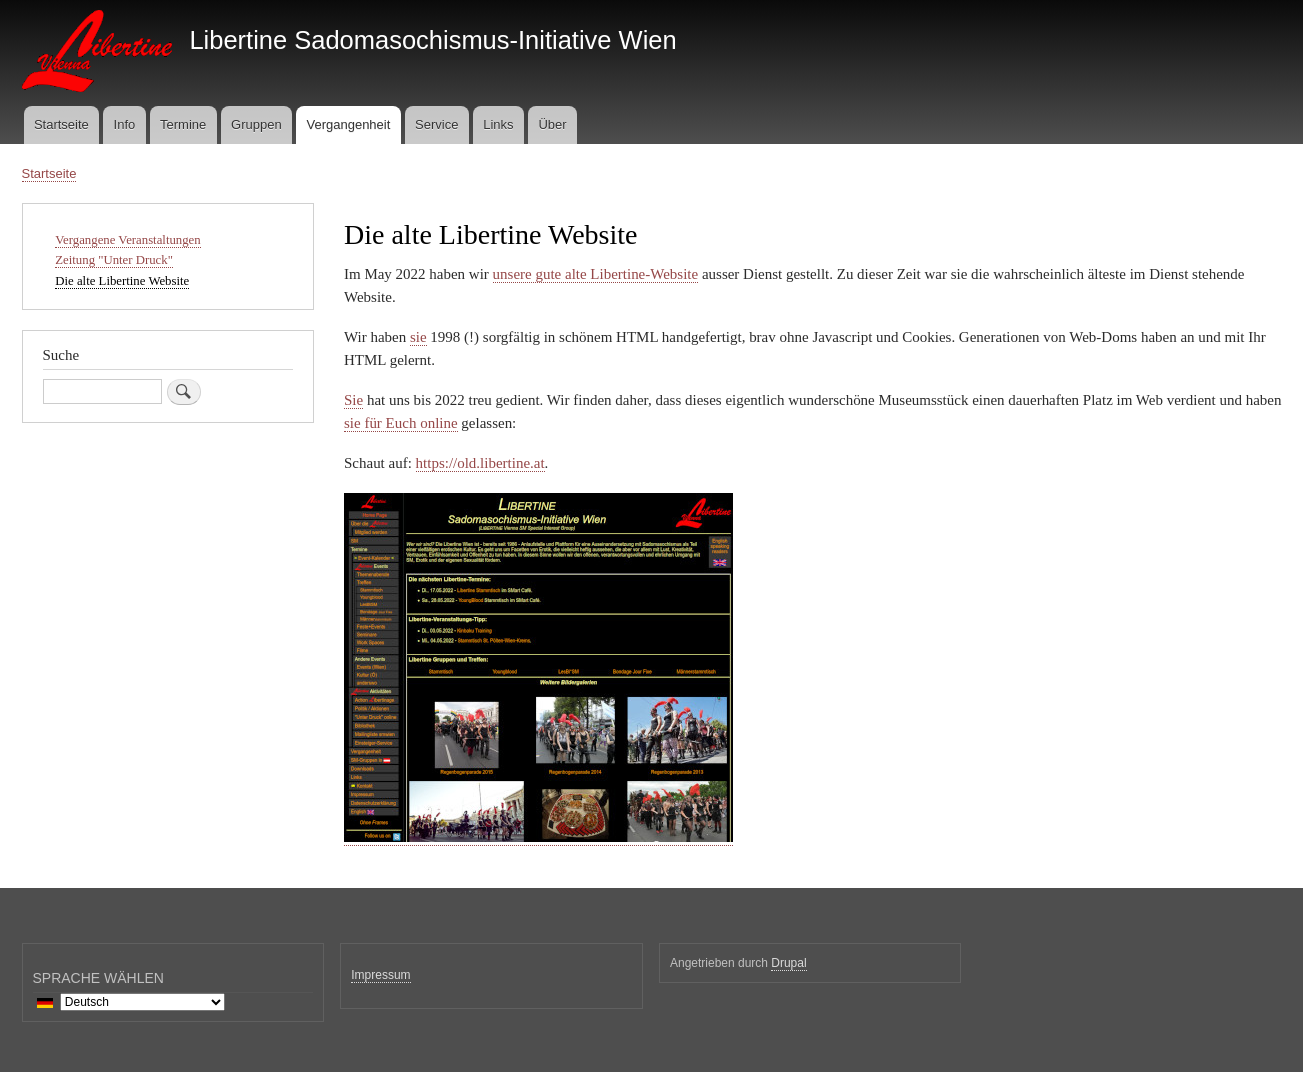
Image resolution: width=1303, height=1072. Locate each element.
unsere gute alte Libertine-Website (596, 274)
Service (436, 124)
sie (418, 337)
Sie (353, 400)
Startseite (61, 124)
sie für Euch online (401, 423)
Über (552, 124)
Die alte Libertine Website (122, 281)
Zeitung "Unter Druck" (114, 260)
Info (125, 124)
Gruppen (256, 124)
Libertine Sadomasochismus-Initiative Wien (432, 40)
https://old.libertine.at (480, 463)
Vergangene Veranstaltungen (127, 240)
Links (498, 124)
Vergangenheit (348, 124)
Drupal (788, 963)
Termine (183, 124)
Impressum (380, 975)
